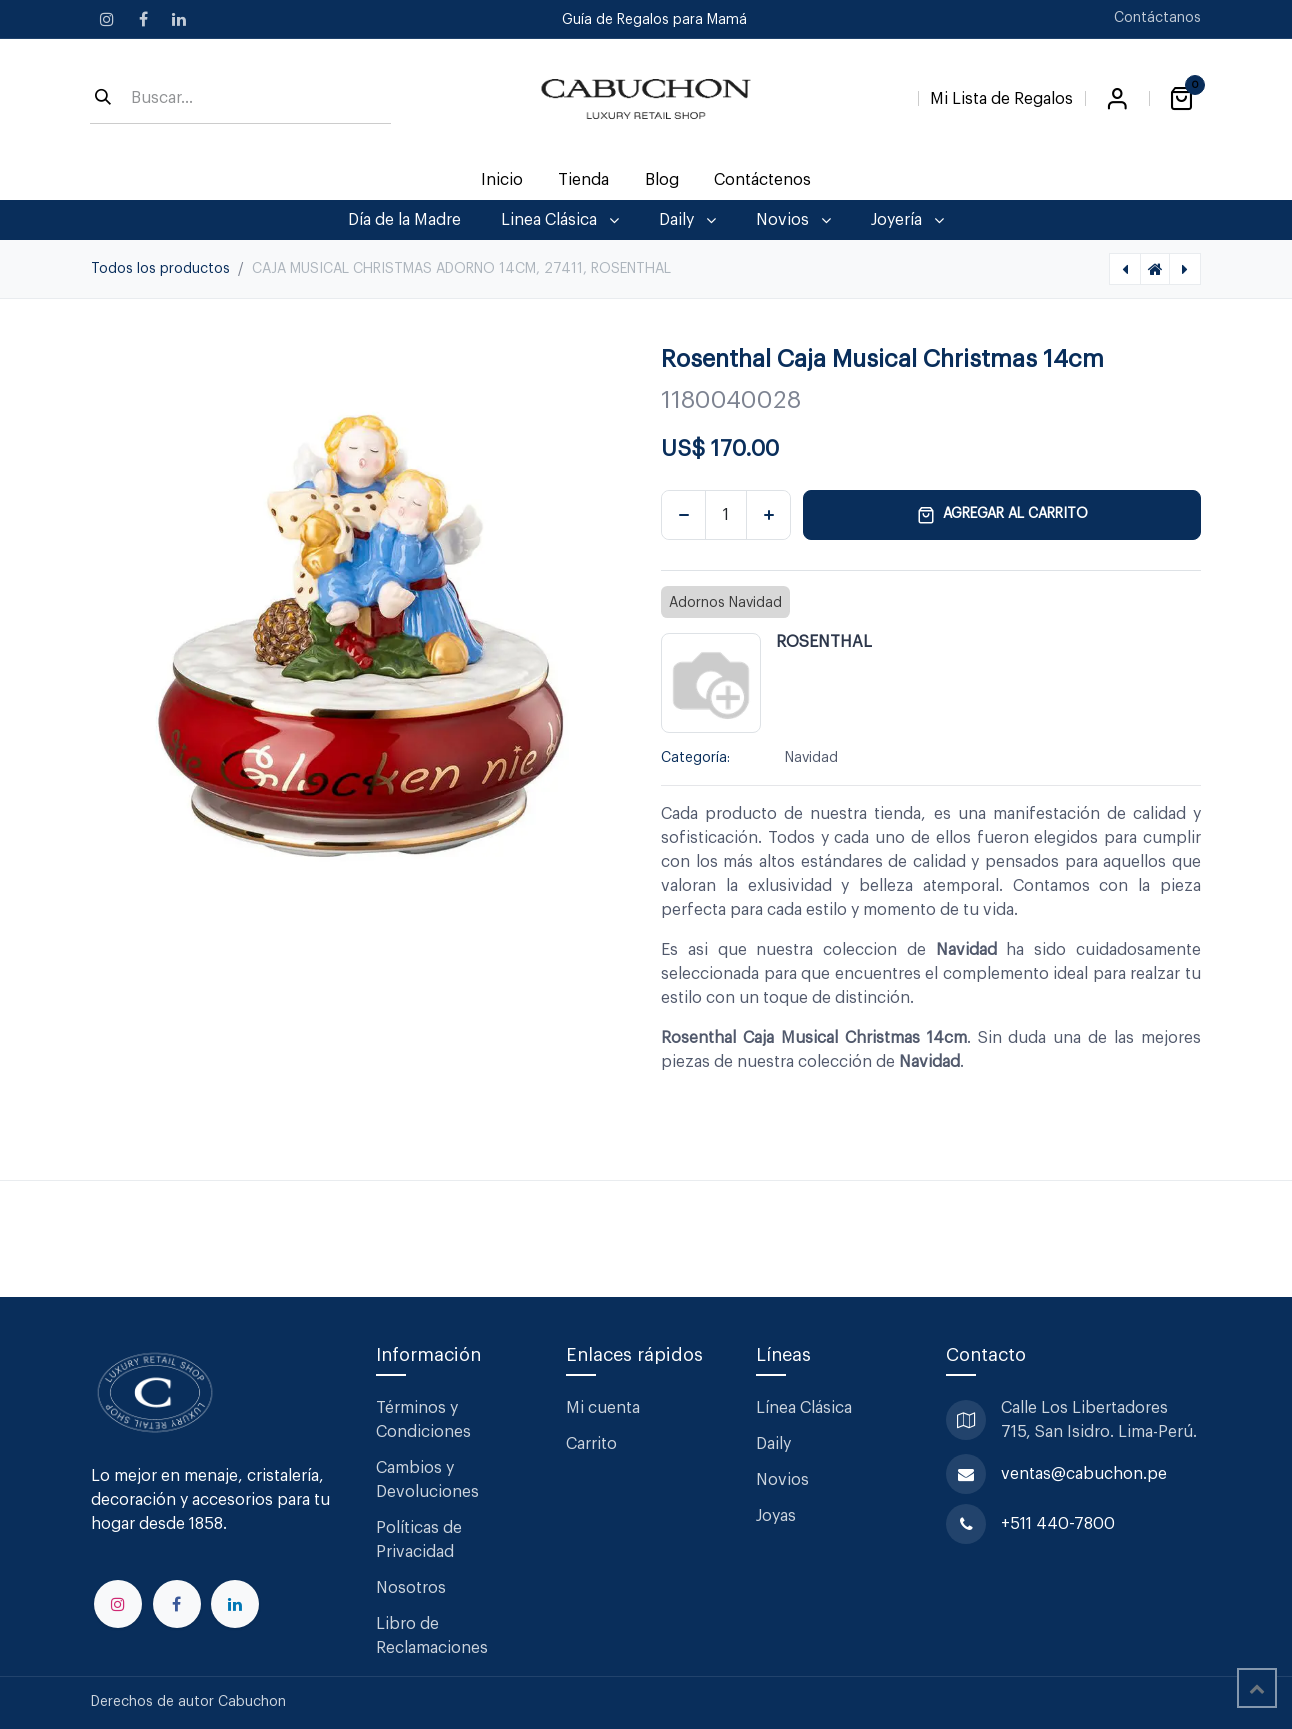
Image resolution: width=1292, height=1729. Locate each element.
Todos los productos (160, 269)
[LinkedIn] (179, 19)
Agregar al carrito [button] (1002, 515)
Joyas (776, 1516)
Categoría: (695, 758)
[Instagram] (107, 19)
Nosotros (411, 1588)
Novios (782, 1480)
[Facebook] (143, 19)
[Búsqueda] (103, 99)
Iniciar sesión (1117, 99)
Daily (773, 1444)
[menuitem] (502, 180)
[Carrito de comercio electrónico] (1181, 99)
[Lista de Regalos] (1001, 95)
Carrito (591, 1444)
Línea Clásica (804, 1408)
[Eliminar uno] (683, 515)
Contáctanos (1157, 18)
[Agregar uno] (768, 515)
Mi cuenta (603, 1408)
